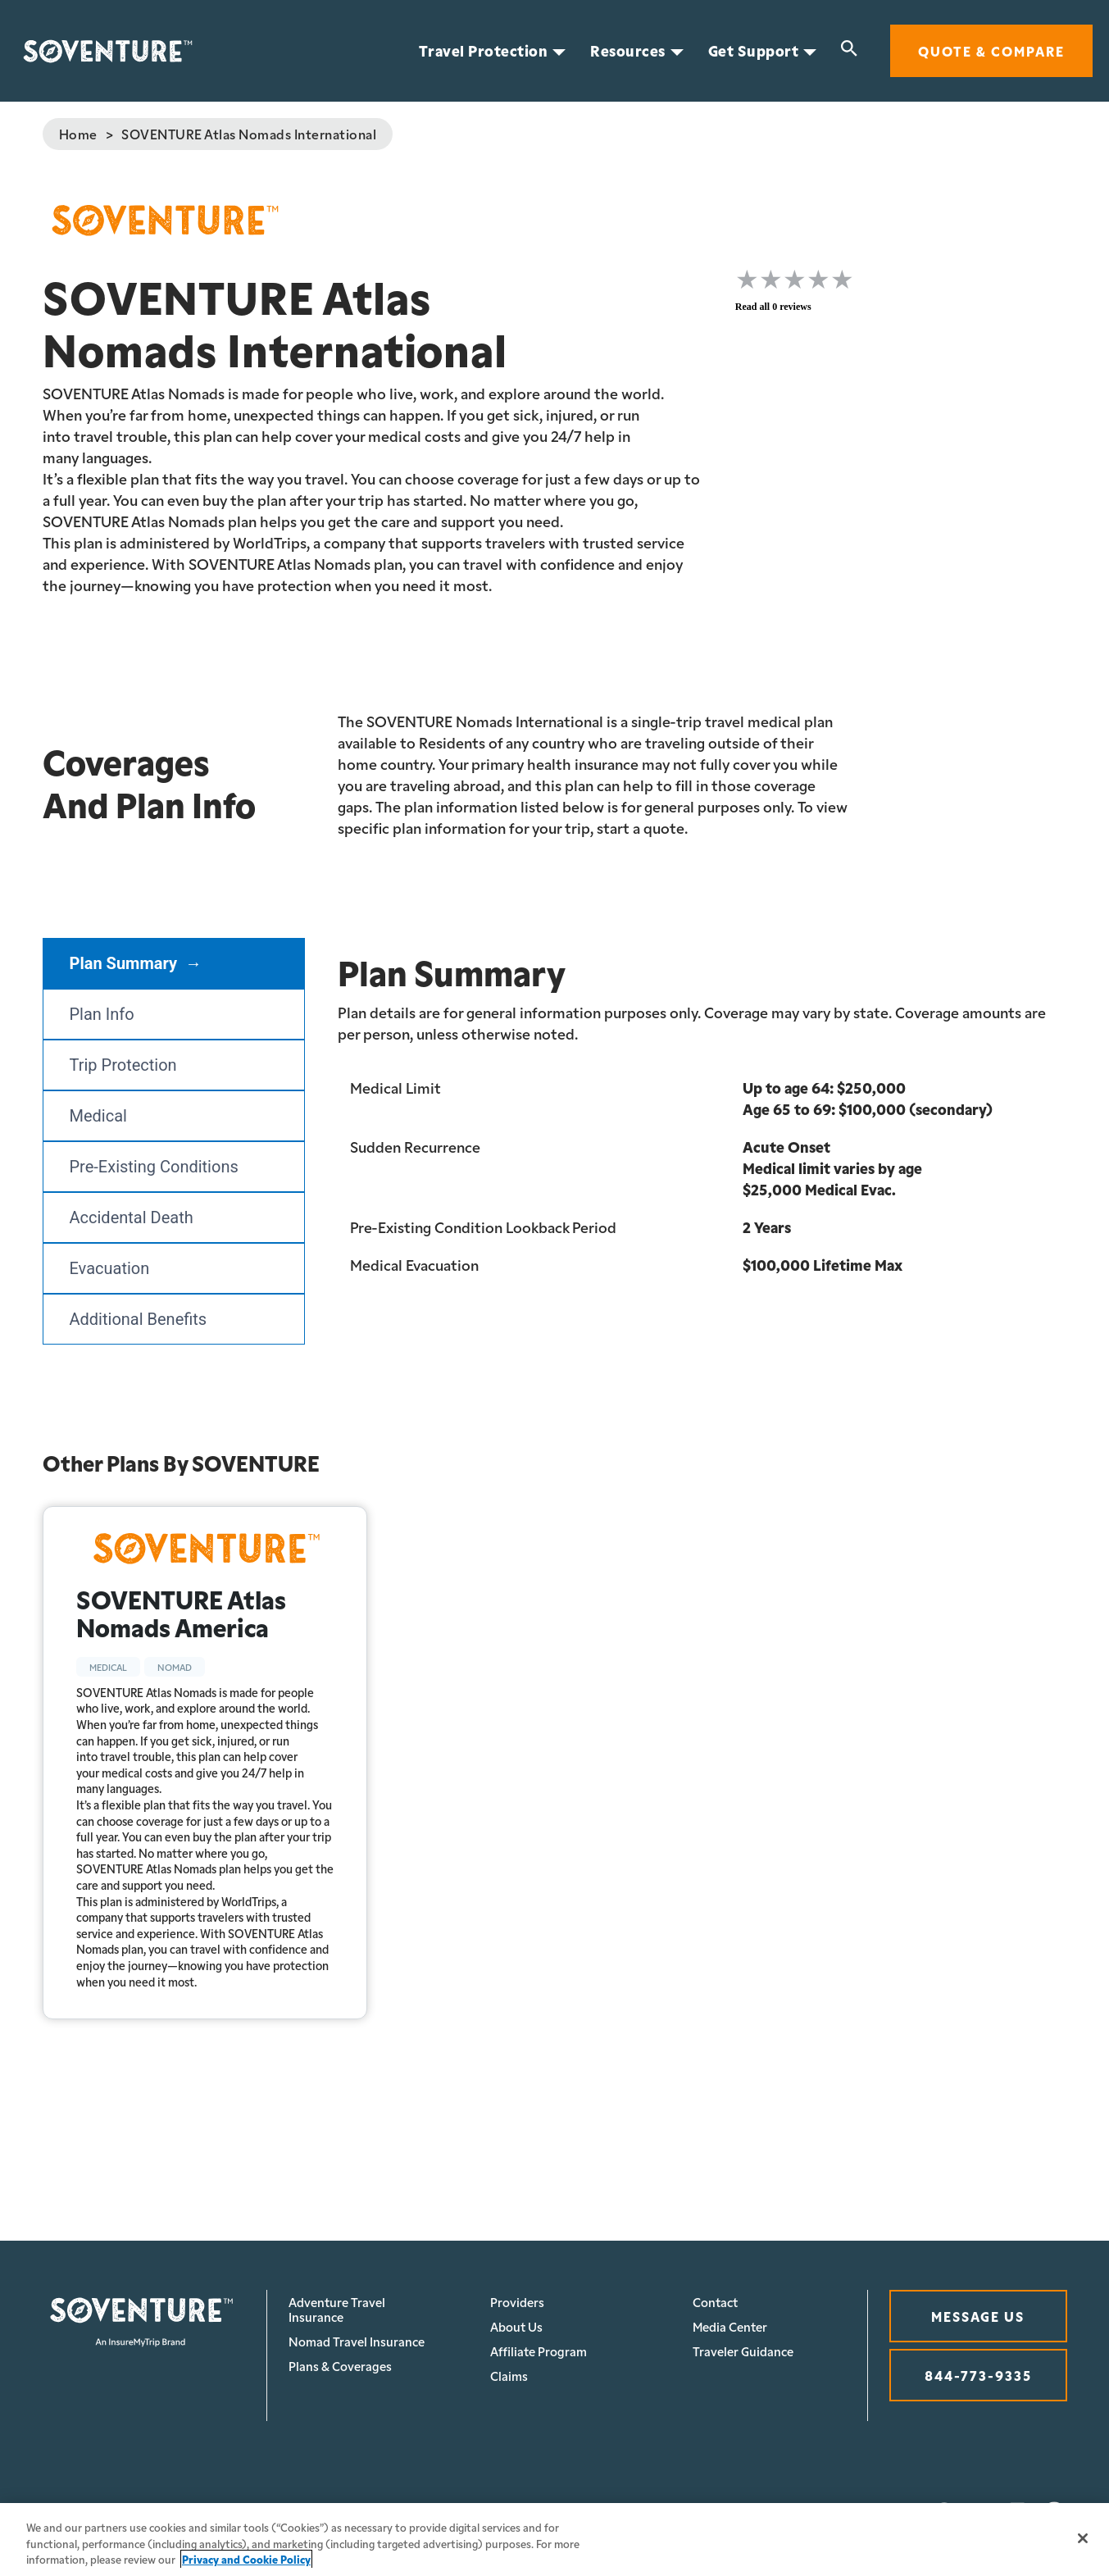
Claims (509, 2375)
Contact (715, 2301)
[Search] (849, 50)
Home (78, 134)
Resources (628, 51)
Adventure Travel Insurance (337, 2309)
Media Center (730, 2326)
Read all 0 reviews (773, 306)
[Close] (1083, 2538)
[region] (554, 2539)
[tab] (174, 963)
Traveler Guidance (743, 2351)
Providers (517, 2301)
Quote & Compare (991, 50)
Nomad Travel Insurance (357, 2341)
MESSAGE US (978, 2315)
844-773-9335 (978, 2374)
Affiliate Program (538, 2351)
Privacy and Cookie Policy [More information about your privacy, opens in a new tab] (246, 2559)
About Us (516, 2326)
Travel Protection (483, 51)
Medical (108, 1666)
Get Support (753, 51)
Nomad (174, 1666)
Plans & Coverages (340, 2365)
